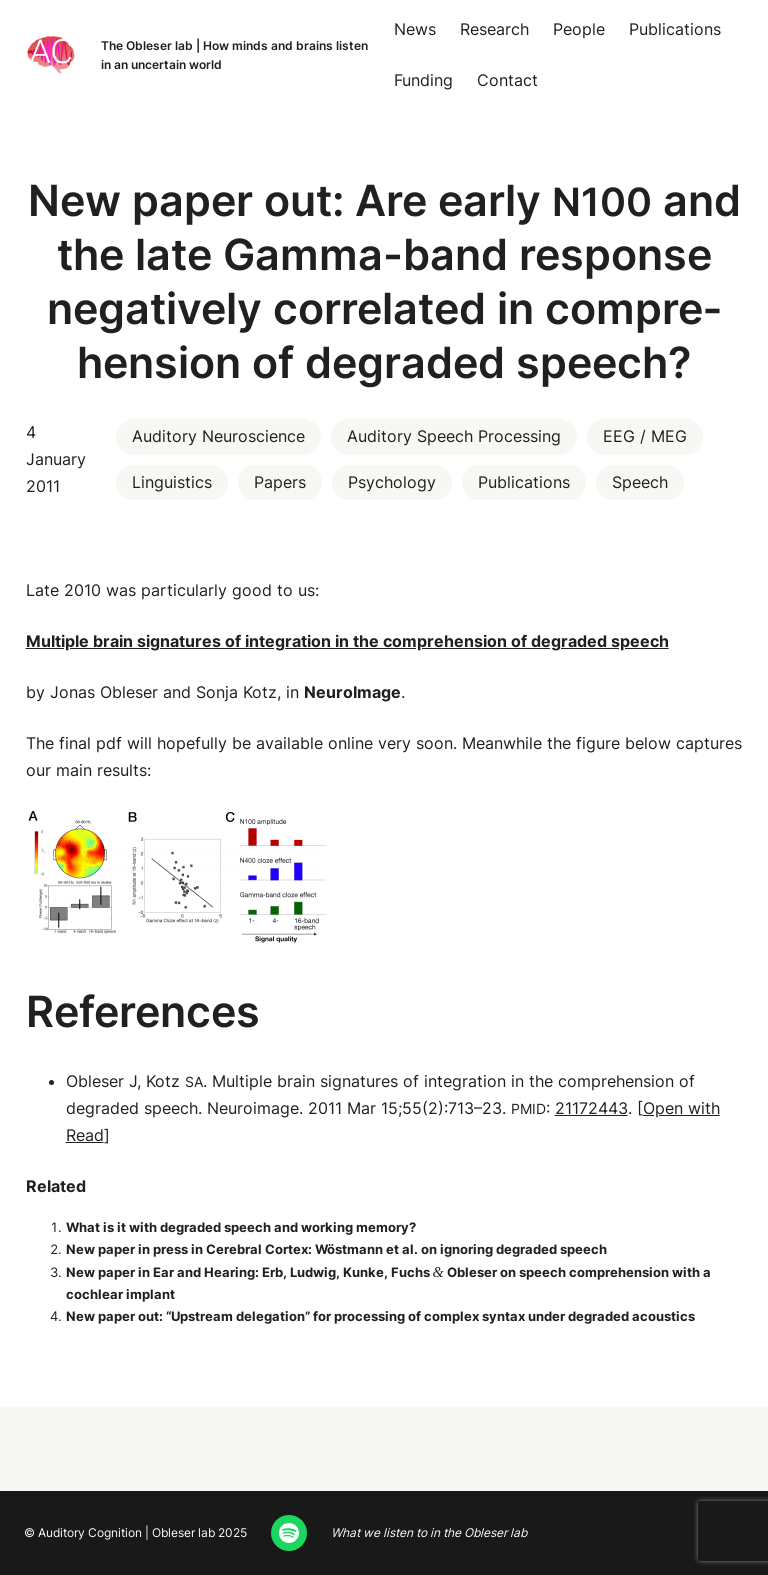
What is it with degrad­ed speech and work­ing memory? (241, 1227)
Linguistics (172, 482)
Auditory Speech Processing (454, 436)
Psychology (392, 482)
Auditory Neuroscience (218, 436)
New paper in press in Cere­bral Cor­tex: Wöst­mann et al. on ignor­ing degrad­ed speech (336, 1249)
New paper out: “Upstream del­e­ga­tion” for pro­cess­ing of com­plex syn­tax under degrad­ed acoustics (380, 1316)
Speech (640, 482)
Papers (280, 482)
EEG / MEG (645, 436)
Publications (524, 482)
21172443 (591, 1108)
